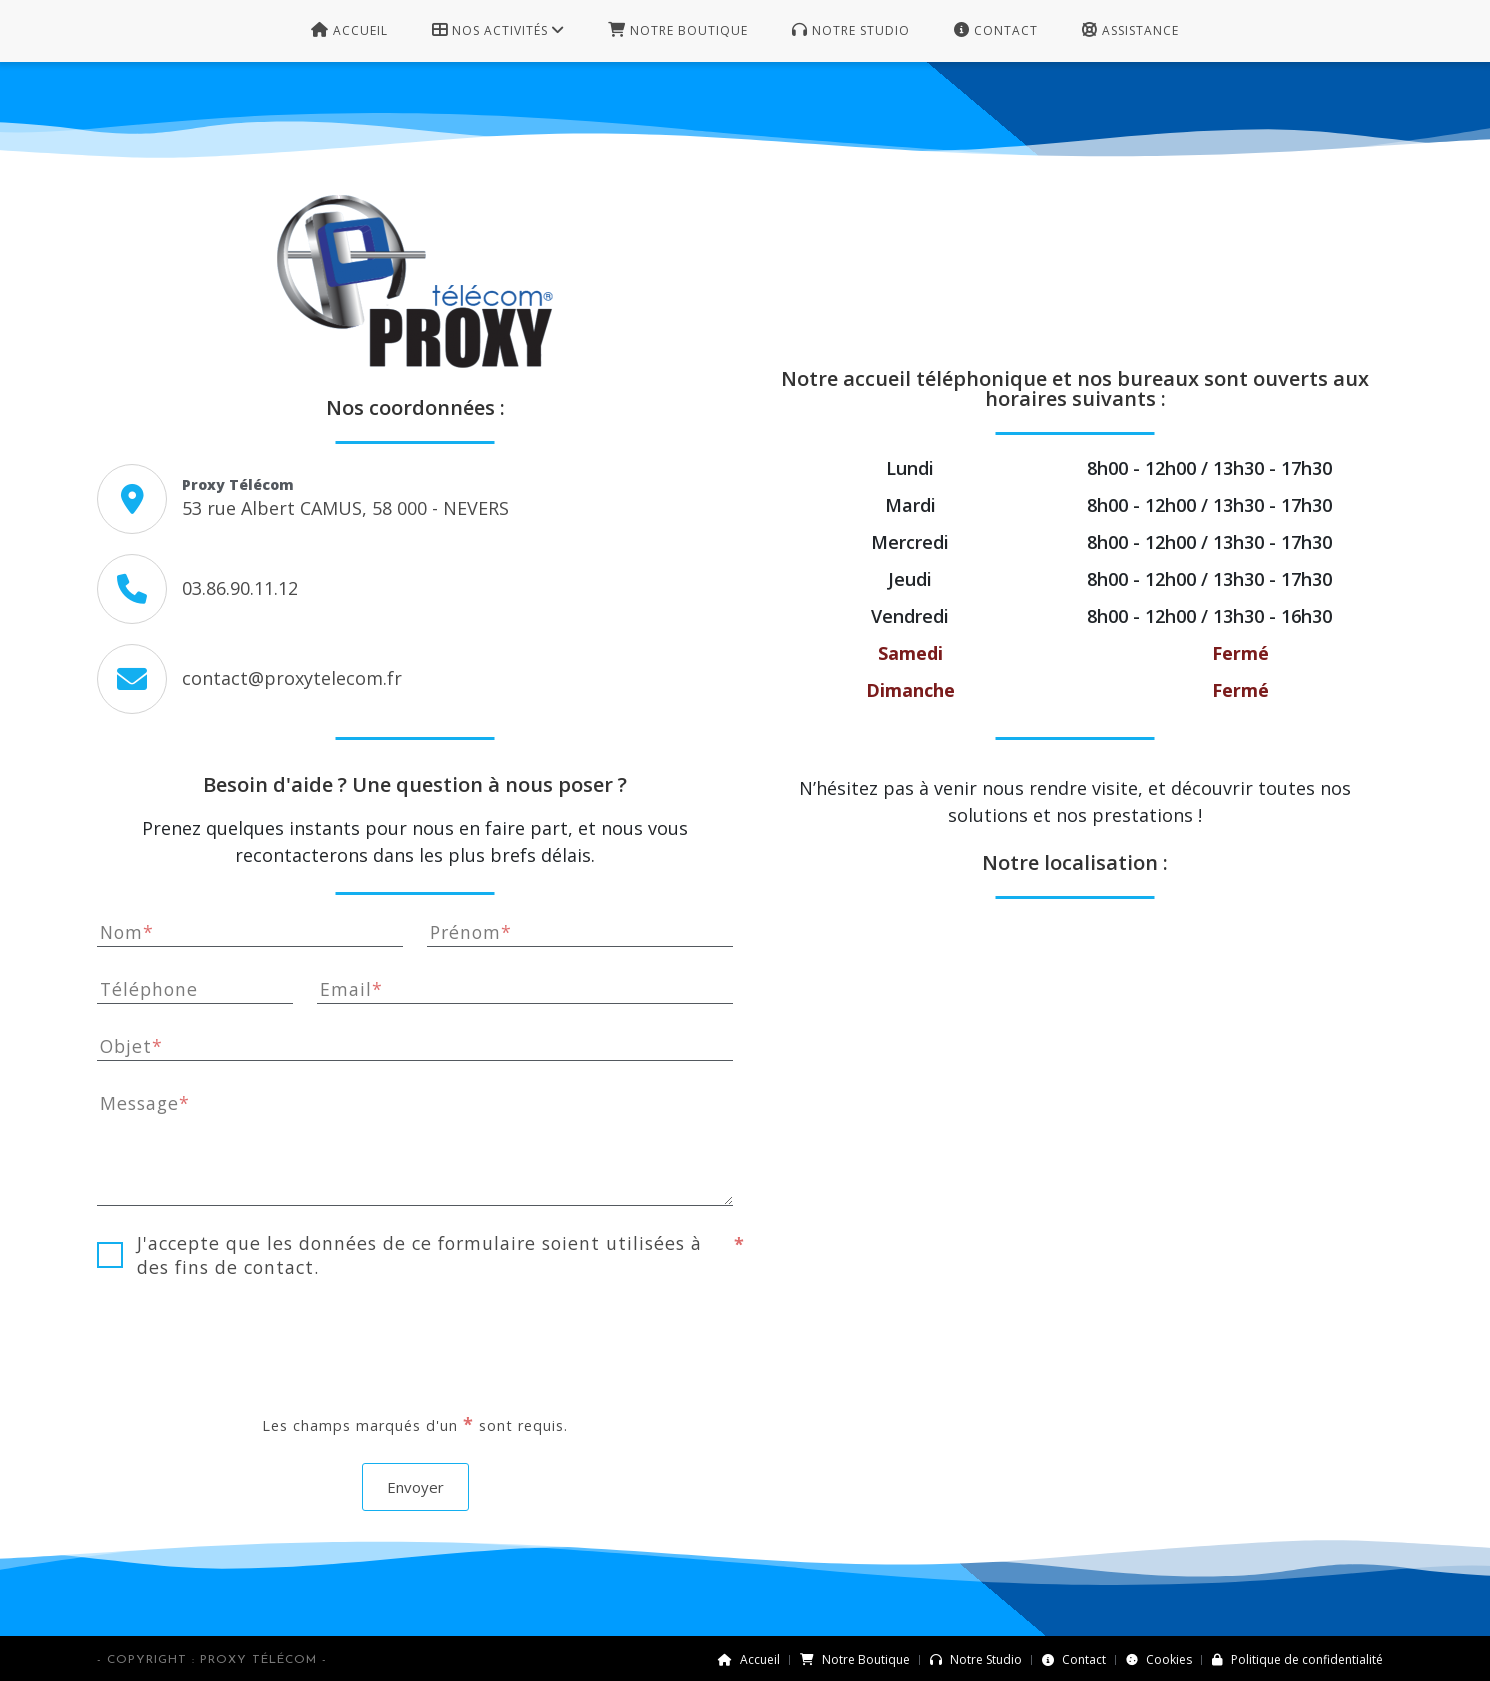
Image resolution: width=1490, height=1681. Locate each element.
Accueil (749, 1659)
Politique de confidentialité (1297, 1659)
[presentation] (415, 1345)
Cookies (1159, 1659)
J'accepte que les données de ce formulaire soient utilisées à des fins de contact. (418, 1255)
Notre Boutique (855, 1659)
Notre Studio (976, 1659)
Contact (1074, 1659)
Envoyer (415, 1487)
